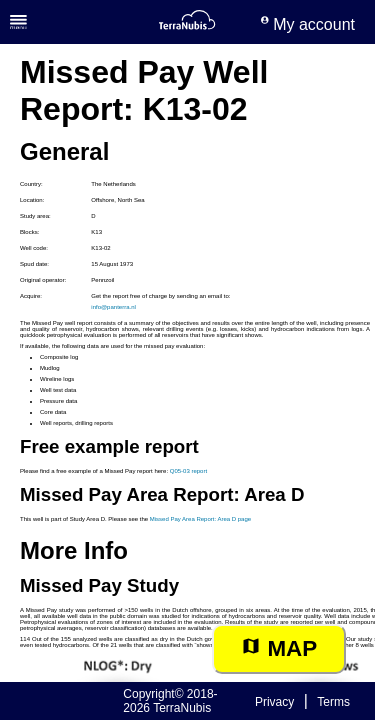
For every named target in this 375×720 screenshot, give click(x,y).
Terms (333, 702)
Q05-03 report (188, 471)
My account (308, 24)
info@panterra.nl (113, 307)
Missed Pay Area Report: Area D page (200, 519)
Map (279, 648)
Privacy (274, 702)
